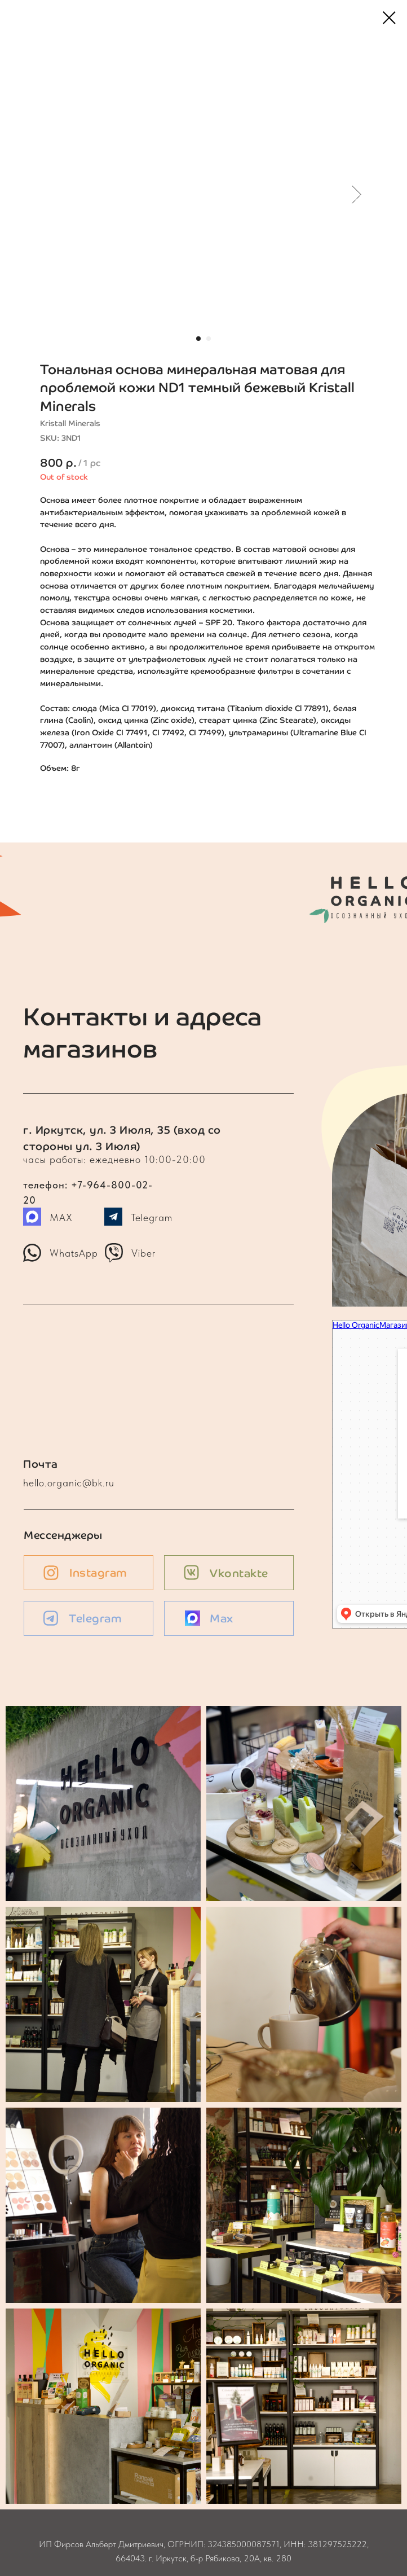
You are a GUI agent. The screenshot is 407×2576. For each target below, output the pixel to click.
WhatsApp (74, 1253)
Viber (143, 1253)
